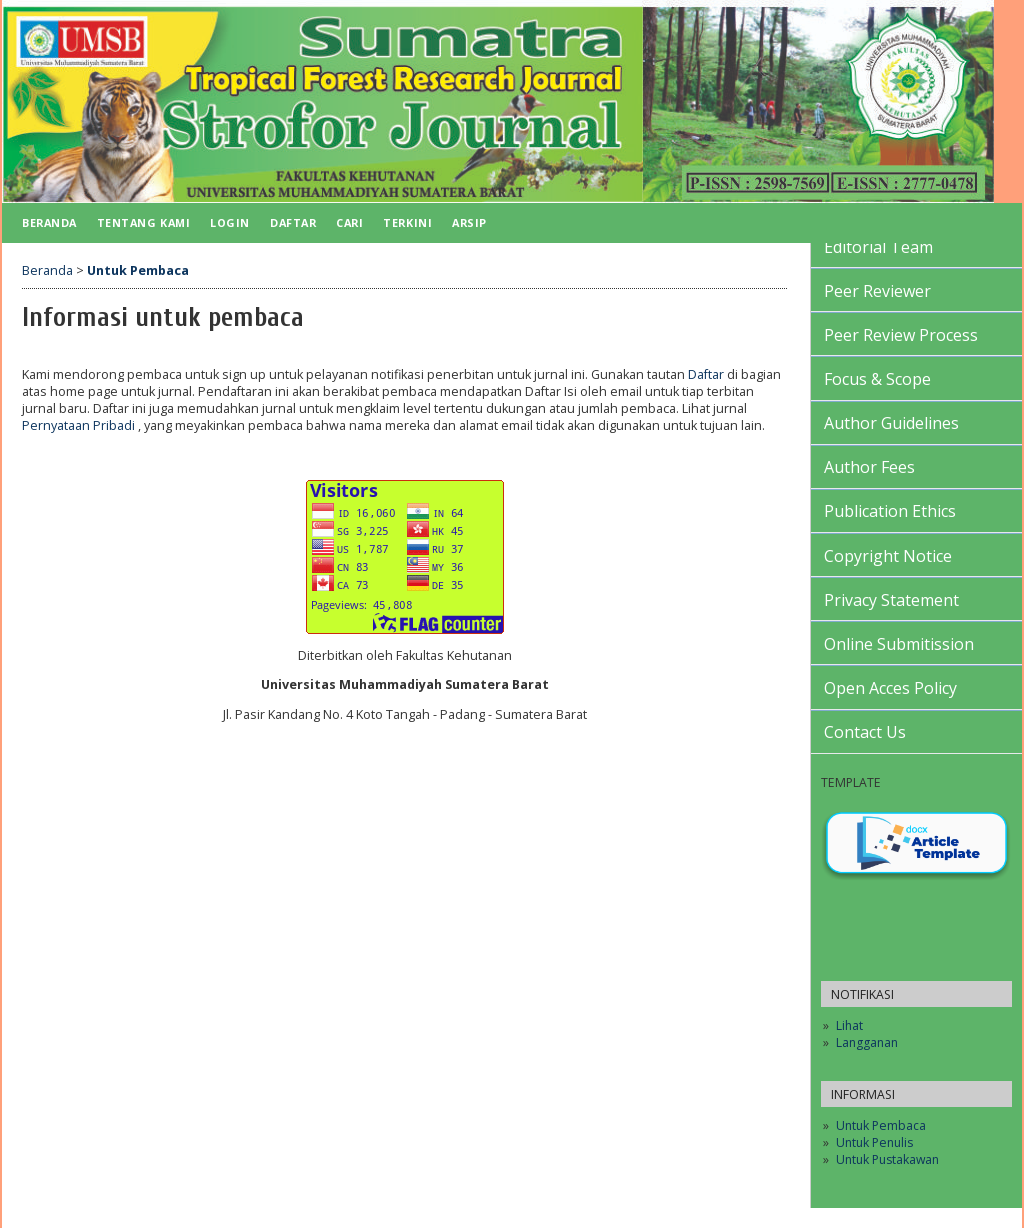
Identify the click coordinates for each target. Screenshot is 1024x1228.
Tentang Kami (143, 222)
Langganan (867, 1042)
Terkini (407, 222)
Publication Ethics (890, 511)
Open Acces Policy (890, 688)
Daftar (293, 222)
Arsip (469, 222)
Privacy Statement (891, 600)
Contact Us (865, 732)
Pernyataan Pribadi (80, 425)
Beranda (49, 222)
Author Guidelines (891, 423)
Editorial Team (878, 247)
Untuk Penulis (874, 1142)
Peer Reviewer (877, 291)
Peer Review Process (901, 335)
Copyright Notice (888, 556)
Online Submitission (899, 644)
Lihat (849, 1025)
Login (230, 222)
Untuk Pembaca (881, 1125)
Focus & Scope (877, 379)
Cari (349, 222)
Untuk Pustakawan (887, 1159)
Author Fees (869, 467)
